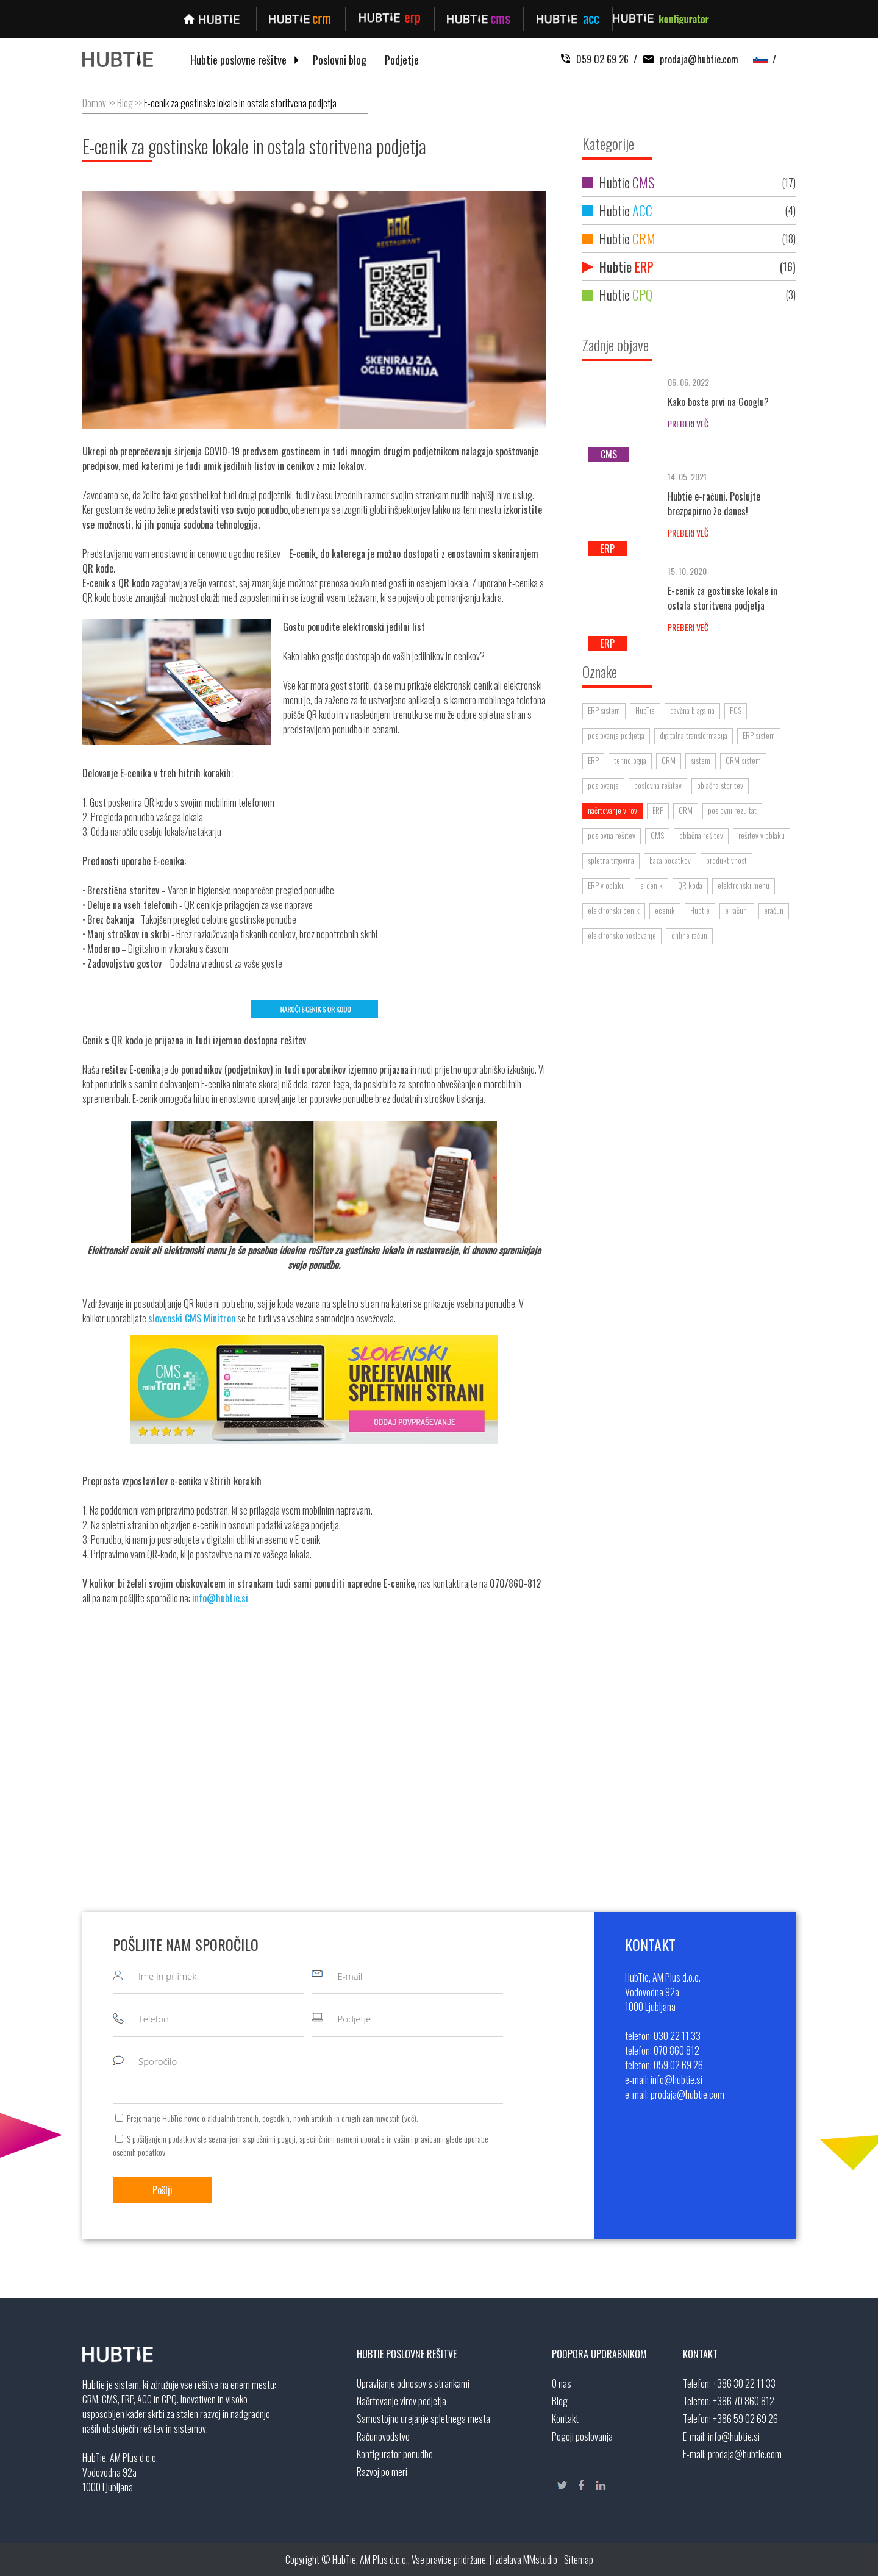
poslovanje (603, 785)
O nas (561, 2383)
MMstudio (540, 2559)
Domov (94, 103)
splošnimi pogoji (272, 2138)
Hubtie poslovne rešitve (238, 60)
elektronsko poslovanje (622, 935)
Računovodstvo (383, 2436)
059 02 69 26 (595, 59)
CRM (669, 760)
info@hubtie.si (734, 2436)
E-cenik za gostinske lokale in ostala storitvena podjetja (240, 103)
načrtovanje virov (612, 810)
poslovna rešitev (658, 785)
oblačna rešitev (701, 835)
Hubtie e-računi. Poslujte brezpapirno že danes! (714, 503)
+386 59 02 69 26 (745, 2418)
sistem (700, 760)
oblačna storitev (720, 785)
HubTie (645, 710)
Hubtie (689, 182)
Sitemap (578, 2559)
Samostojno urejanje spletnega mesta (423, 2418)
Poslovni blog (339, 60)
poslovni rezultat (732, 810)
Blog (125, 103)
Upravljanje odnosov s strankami (413, 2383)
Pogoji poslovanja (582, 2436)
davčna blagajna (692, 710)
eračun (773, 910)
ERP (593, 760)
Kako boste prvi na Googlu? (718, 401)
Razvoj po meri (382, 2471)
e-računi (737, 910)
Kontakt (565, 2418)
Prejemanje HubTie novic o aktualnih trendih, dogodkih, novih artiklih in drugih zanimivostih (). (272, 2117)
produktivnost (726, 860)
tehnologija (630, 760)
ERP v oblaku (606, 885)
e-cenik (651, 885)
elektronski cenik (614, 910)
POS (735, 710)
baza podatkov (670, 860)
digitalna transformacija (693, 735)
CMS (657, 835)
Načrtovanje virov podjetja (401, 2401)
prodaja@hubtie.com (687, 59)
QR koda (690, 885)
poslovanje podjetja (616, 735)
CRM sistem (743, 760)
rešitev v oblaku (761, 835)
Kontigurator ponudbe (395, 2454)
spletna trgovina (611, 860)
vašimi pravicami (419, 2138)
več (409, 2117)
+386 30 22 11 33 (744, 2383)
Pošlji (162, 2190)
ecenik (665, 910)
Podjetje (402, 60)
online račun (689, 935)
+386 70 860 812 (743, 2401)
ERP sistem (604, 710)
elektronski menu (743, 885)
